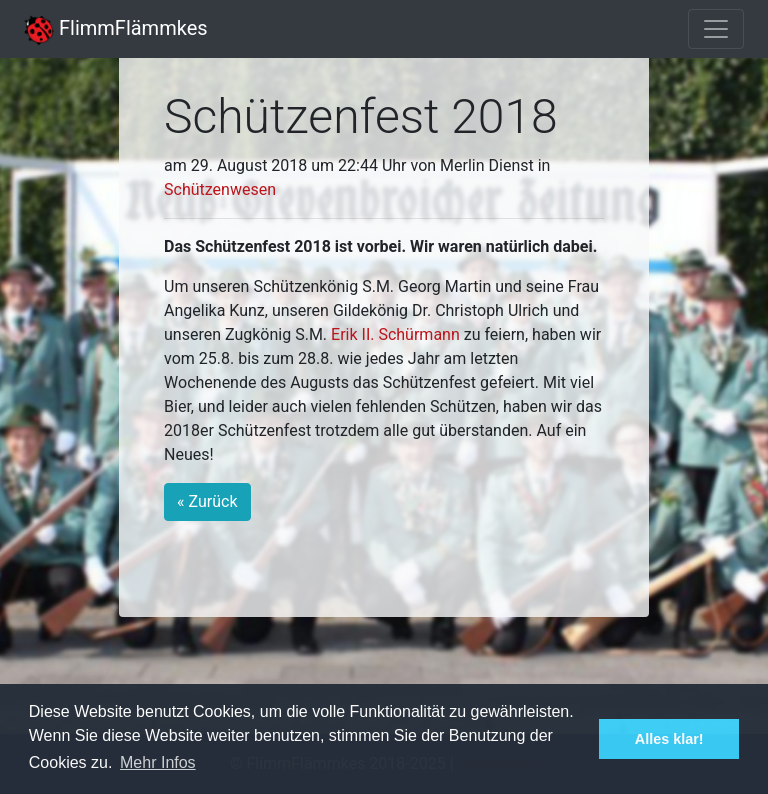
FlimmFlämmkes (116, 28)
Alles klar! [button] (669, 739)
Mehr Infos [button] (158, 762)
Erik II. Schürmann (395, 334)
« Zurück (207, 501)
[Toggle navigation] (716, 29)
